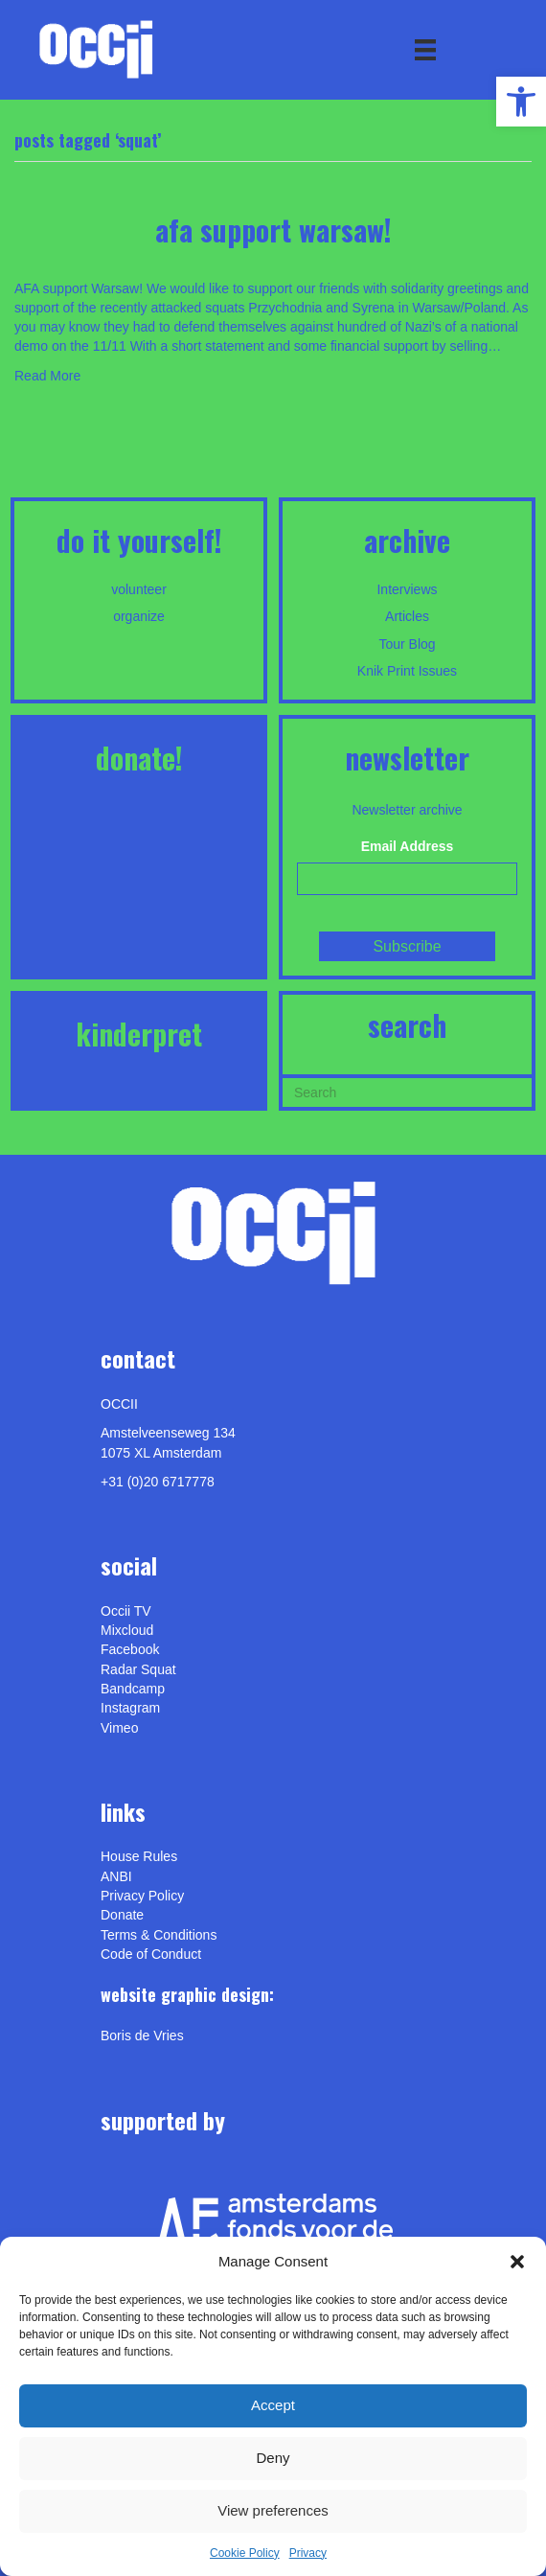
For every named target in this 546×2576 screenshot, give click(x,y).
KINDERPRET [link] (139, 1033)
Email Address (407, 846)
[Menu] (425, 50)
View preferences (273, 2510)
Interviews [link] (406, 589)
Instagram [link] (130, 1707)
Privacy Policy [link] (142, 1895)
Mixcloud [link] (127, 1630)
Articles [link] (407, 616)
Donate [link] (122, 1914)
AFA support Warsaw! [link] (273, 229)
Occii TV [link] (126, 1611)
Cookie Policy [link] (245, 2553)
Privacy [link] (308, 2553)
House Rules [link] (139, 1856)
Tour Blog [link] (406, 644)
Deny (272, 2458)
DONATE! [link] (139, 757)
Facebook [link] (130, 1649)
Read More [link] (47, 375)
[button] (517, 2261)
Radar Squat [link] (138, 1669)
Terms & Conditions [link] (158, 1935)
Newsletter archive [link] (407, 809)
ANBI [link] (116, 1876)
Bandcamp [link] (133, 1688)
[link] (521, 101)
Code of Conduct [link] (151, 1954)
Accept (273, 2405)
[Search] (407, 1090)
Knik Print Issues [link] (407, 670)
